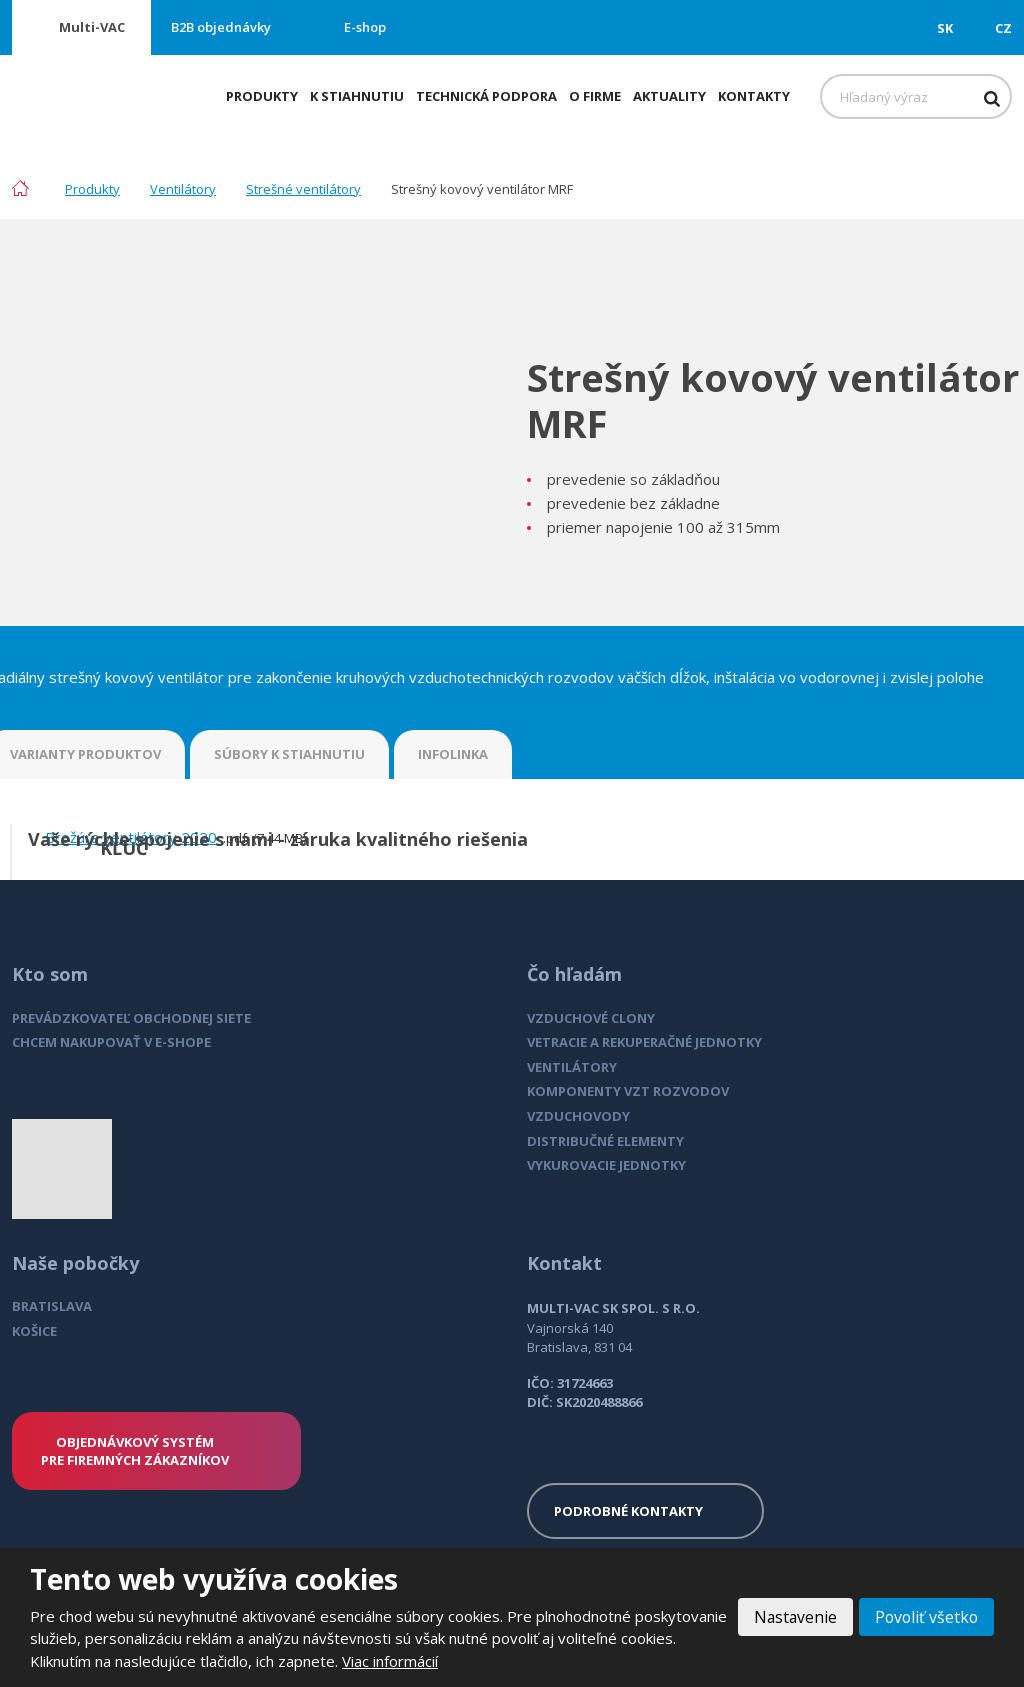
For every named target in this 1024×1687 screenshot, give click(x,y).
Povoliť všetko (925, 1617)
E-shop (365, 27)
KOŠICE (34, 1331)
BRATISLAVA (52, 1306)
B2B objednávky (221, 27)
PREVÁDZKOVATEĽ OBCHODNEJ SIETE (131, 1018)
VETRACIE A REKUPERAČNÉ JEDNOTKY (644, 1042)
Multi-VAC (92, 27)
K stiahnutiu (357, 96)
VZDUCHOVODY (578, 1116)
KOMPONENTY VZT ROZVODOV (628, 1091)
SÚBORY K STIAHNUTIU (289, 754)
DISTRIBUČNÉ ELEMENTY (605, 1141)
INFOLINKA (453, 754)
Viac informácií (449, 1661)
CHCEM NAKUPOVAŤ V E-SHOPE (111, 1042)
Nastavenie (791, 1617)
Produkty (262, 96)
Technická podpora (486, 96)
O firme (595, 96)
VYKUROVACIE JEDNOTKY (606, 1165)
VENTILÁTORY (572, 1067)
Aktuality (669, 96)
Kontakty (754, 96)
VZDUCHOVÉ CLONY (591, 1018)
